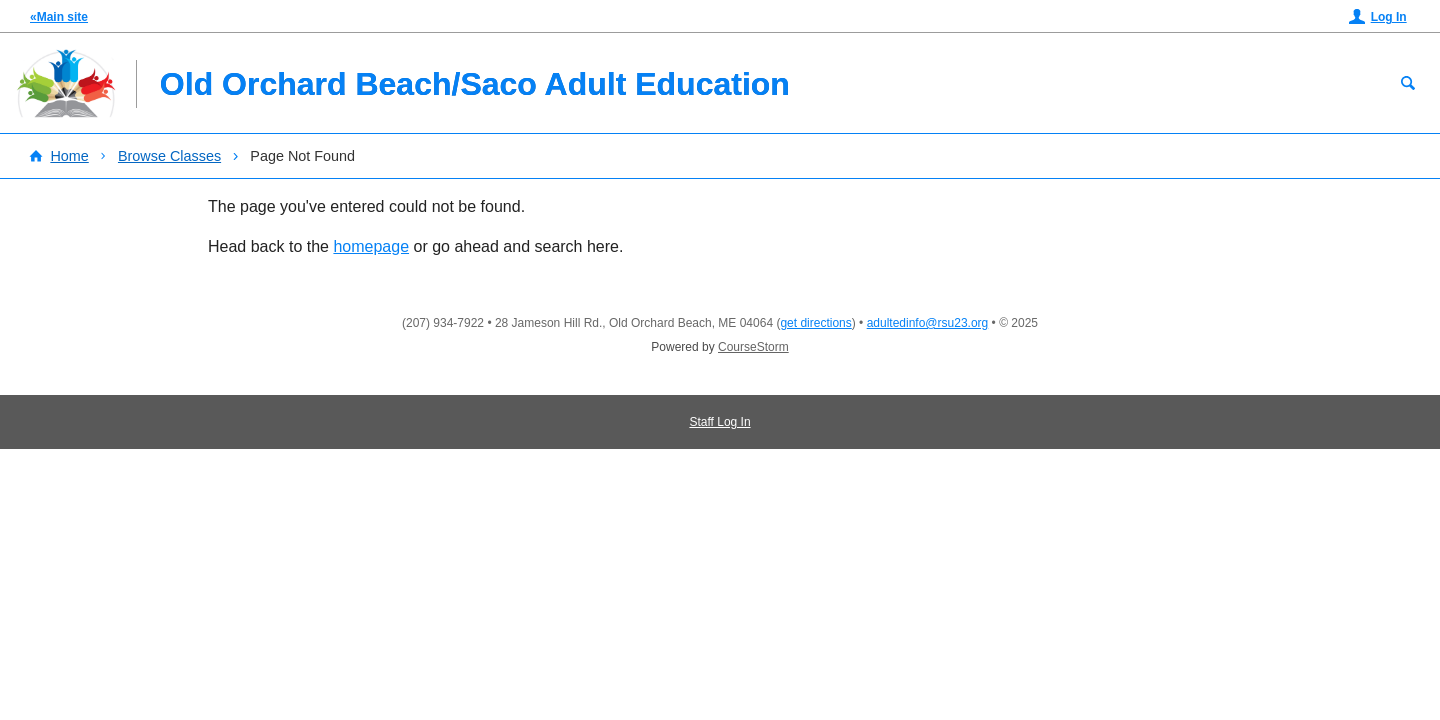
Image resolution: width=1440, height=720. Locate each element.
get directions (815, 323)
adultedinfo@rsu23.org (928, 323)
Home (69, 156)
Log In (1389, 17)
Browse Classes (169, 156)
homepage (371, 246)
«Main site (59, 17)
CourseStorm (753, 347)
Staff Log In (719, 422)
